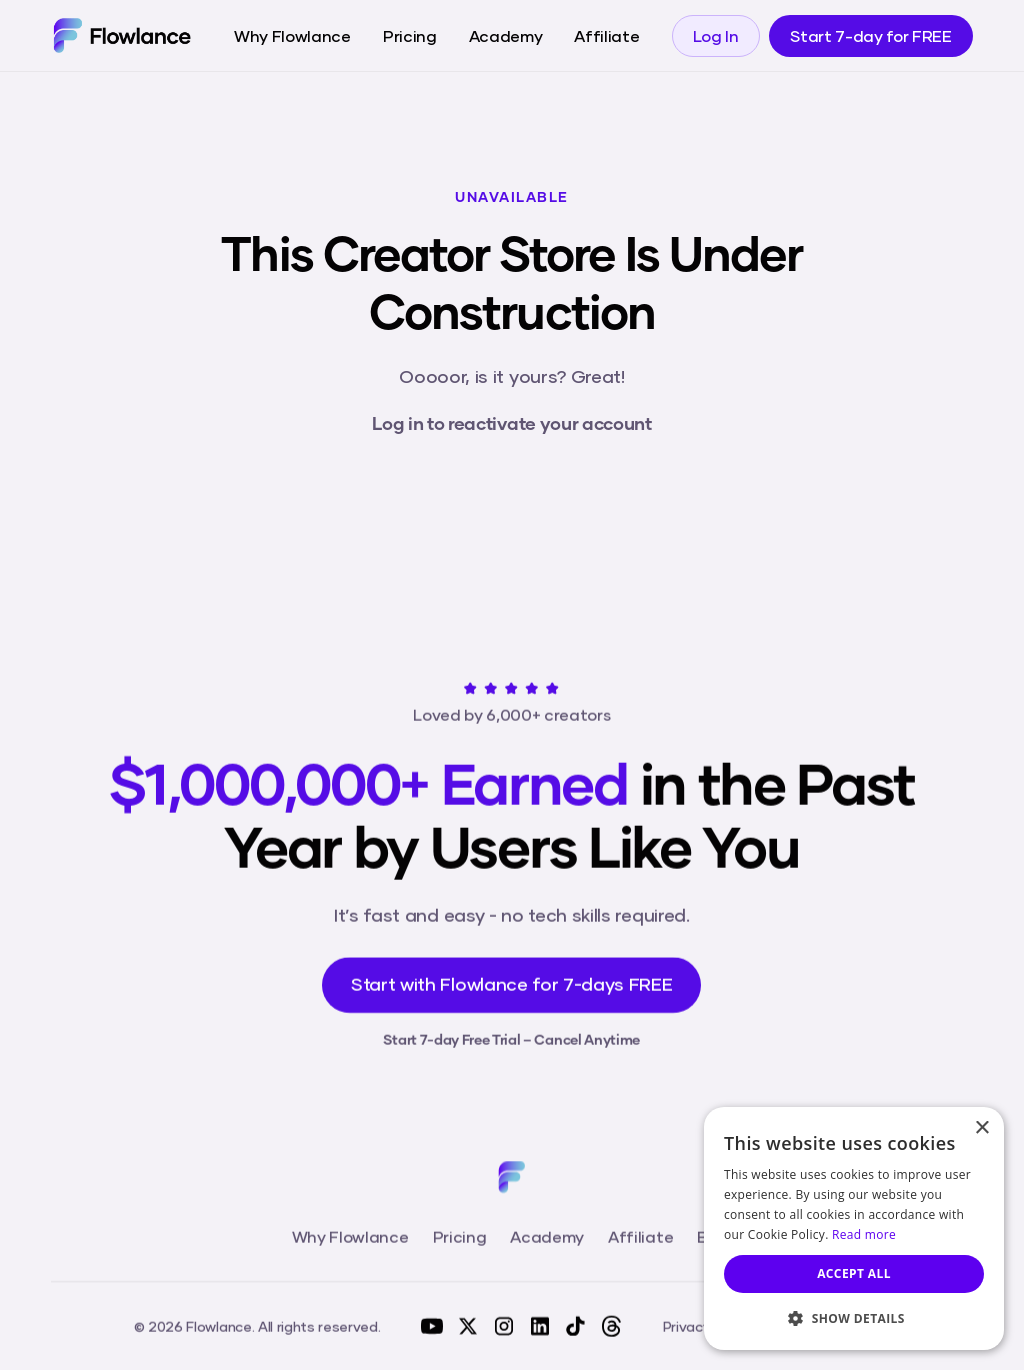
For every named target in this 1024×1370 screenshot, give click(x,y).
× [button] (981, 1128)
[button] (854, 1318)
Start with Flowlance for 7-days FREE (511, 991)
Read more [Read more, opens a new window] (864, 1234)
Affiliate (606, 35)
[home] (121, 35)
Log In (716, 35)
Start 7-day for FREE (871, 35)
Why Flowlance (292, 35)
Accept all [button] (854, 1273)
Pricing (410, 35)
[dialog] (854, 1228)
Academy (506, 35)
